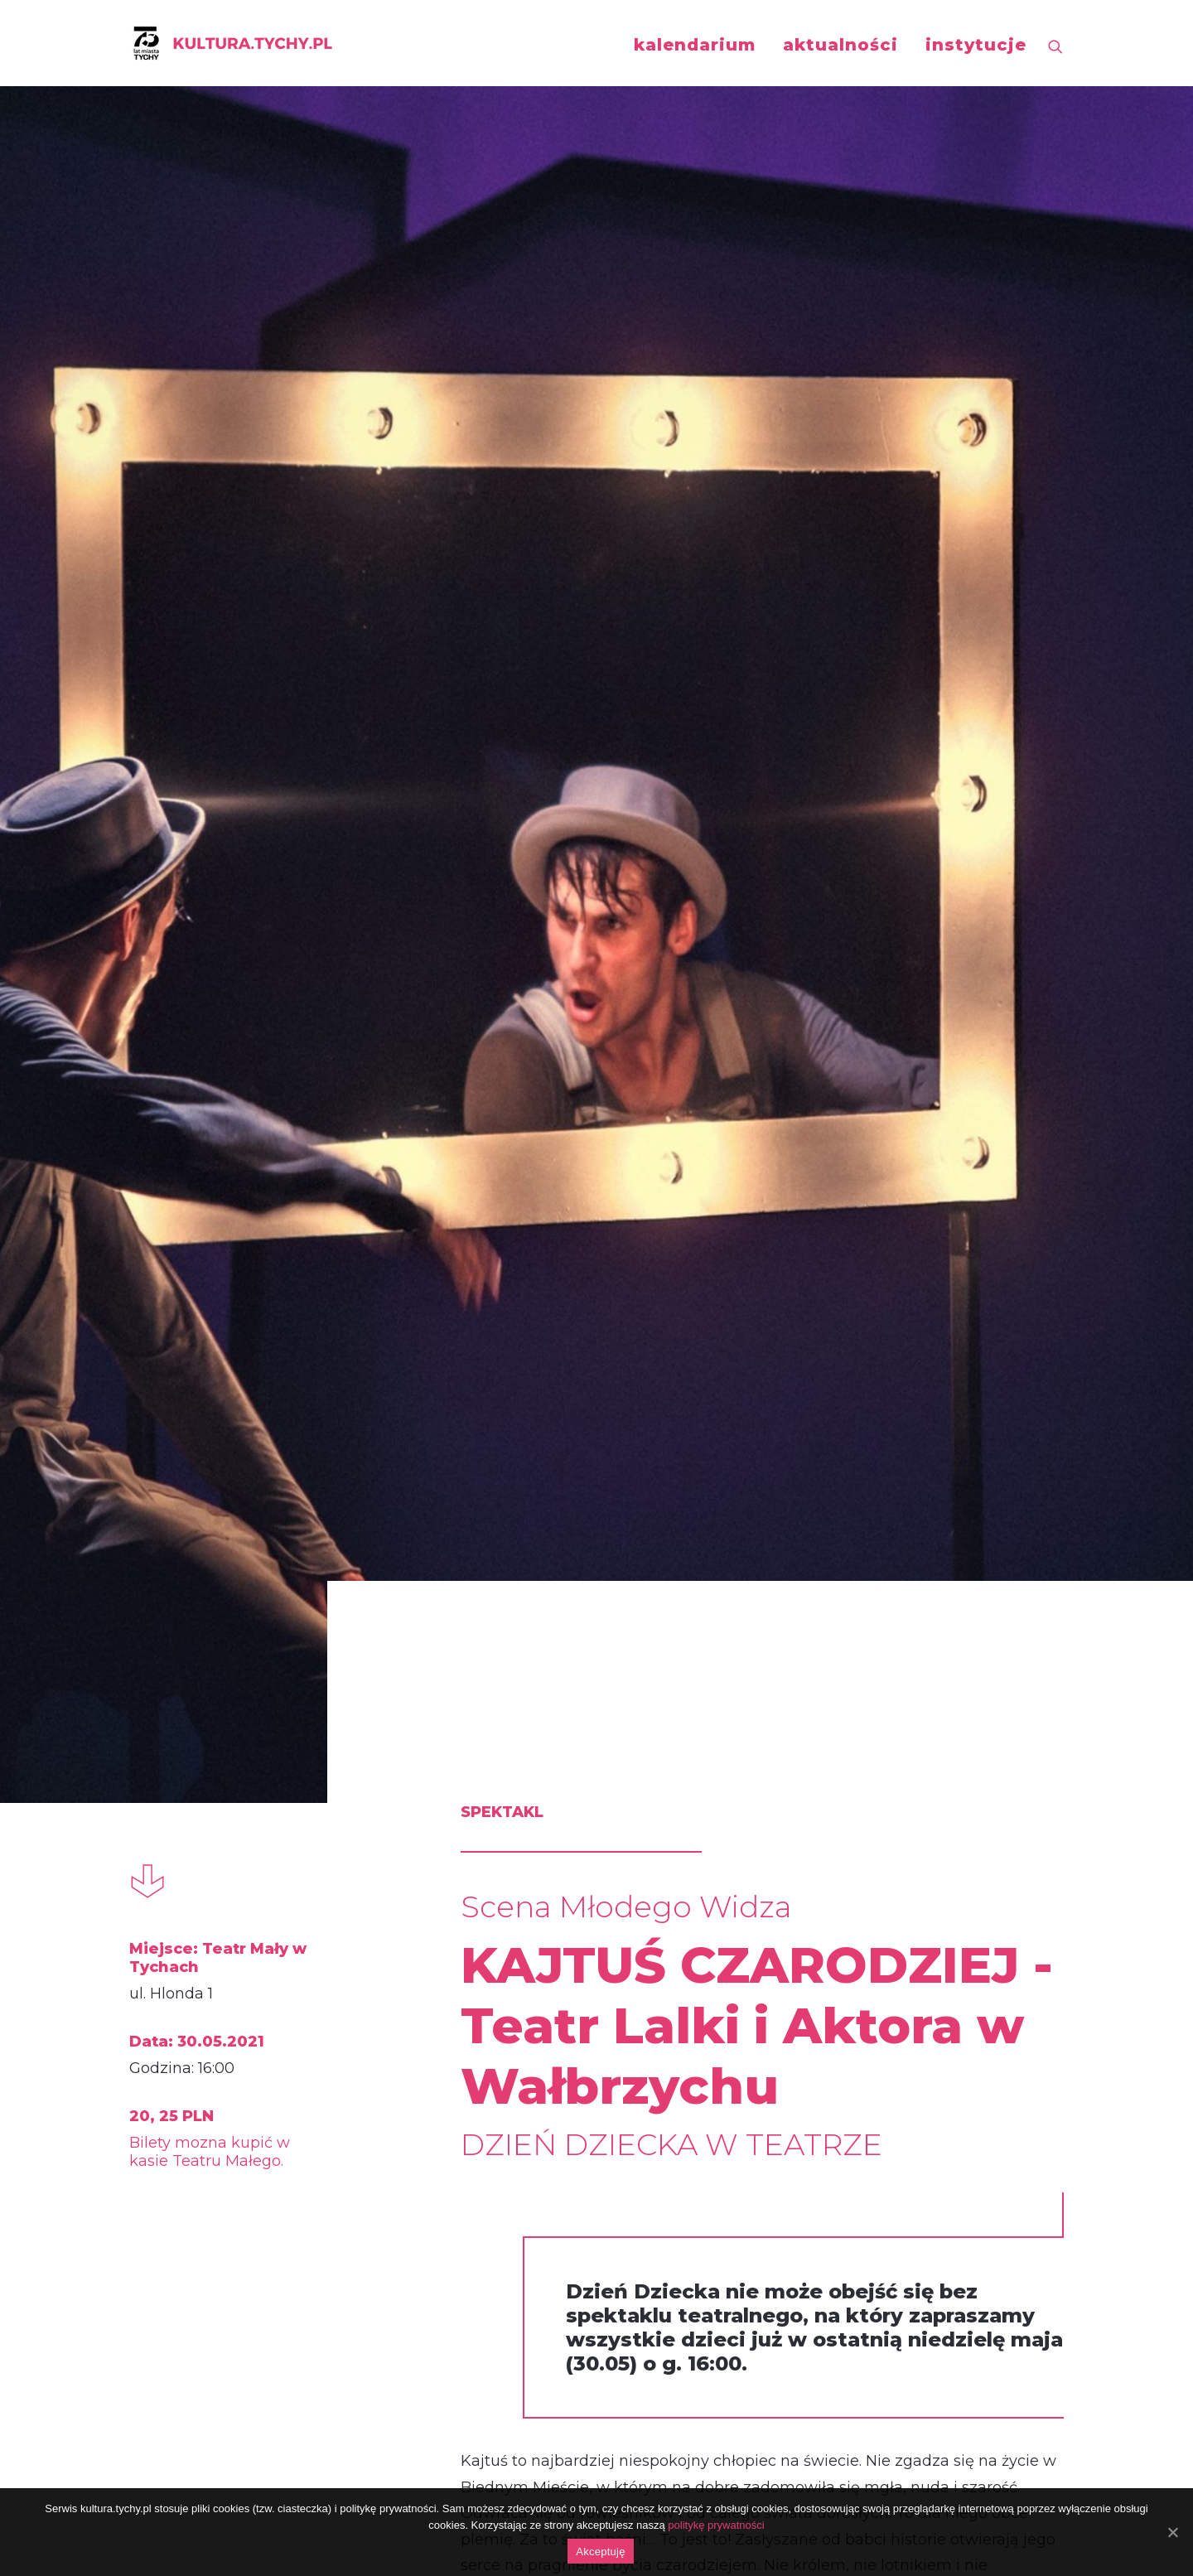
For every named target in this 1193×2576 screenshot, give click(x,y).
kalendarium (695, 45)
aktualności (840, 45)
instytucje (975, 45)
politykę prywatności (716, 2525)
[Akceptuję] (1172, 2532)
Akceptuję (600, 2551)
